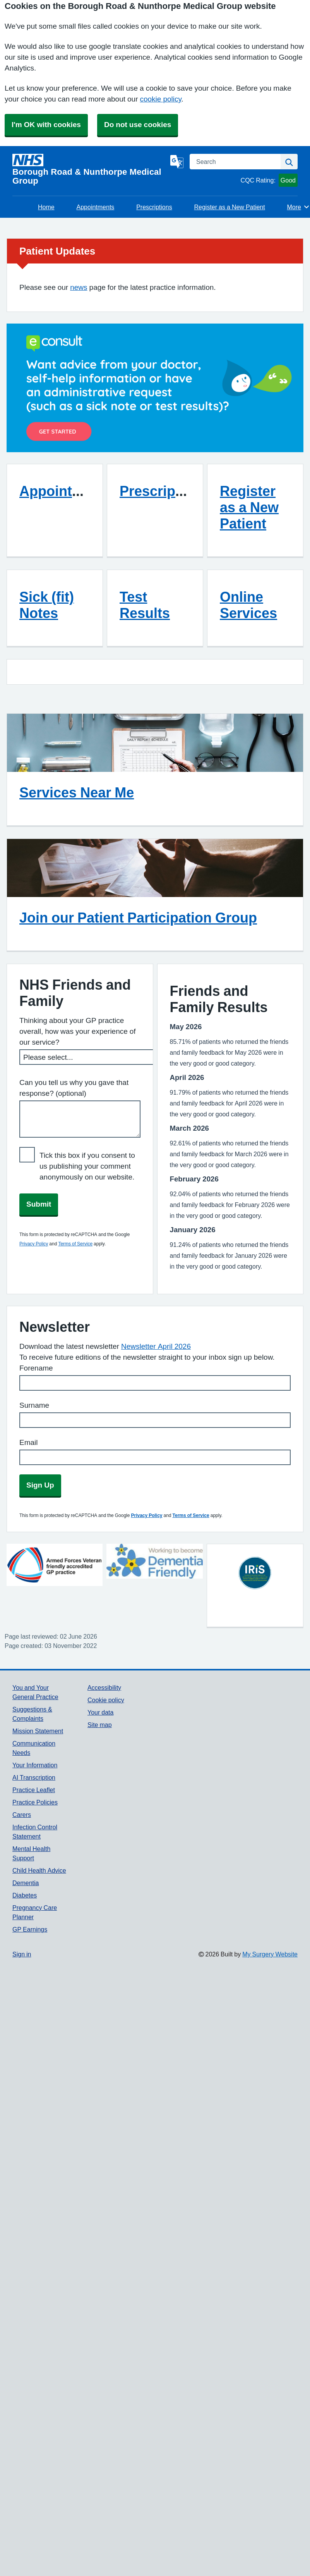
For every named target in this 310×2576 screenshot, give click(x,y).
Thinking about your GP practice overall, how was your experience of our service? (77, 1031)
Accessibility (104, 1687)
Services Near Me (76, 792)
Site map (99, 1725)
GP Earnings (29, 1929)
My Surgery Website (270, 1954)
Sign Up (40, 1485)
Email (28, 1442)
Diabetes (24, 1895)
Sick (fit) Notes (46, 605)
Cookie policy (105, 1700)
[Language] (176, 161)
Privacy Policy (33, 1244)
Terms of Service (75, 1244)
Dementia (25, 1883)
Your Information (34, 1765)
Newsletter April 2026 (156, 1346)
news (78, 287)
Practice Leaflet (33, 1790)
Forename (36, 1368)
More (298, 207)
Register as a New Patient (229, 207)
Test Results (145, 605)
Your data (100, 1712)
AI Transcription (33, 1777)
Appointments (96, 207)
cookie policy (160, 99)
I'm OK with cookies (46, 124)
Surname (34, 1405)
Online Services (248, 605)
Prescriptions (154, 207)
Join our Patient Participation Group (138, 918)
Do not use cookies (137, 124)
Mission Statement (37, 1731)
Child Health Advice (39, 1870)
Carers (21, 1814)
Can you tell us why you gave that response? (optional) (73, 1088)
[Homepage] (89, 169)
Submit (38, 1204)
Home (46, 207)
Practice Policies (35, 1802)
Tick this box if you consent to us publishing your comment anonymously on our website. (87, 1166)
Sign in (21, 1954)
